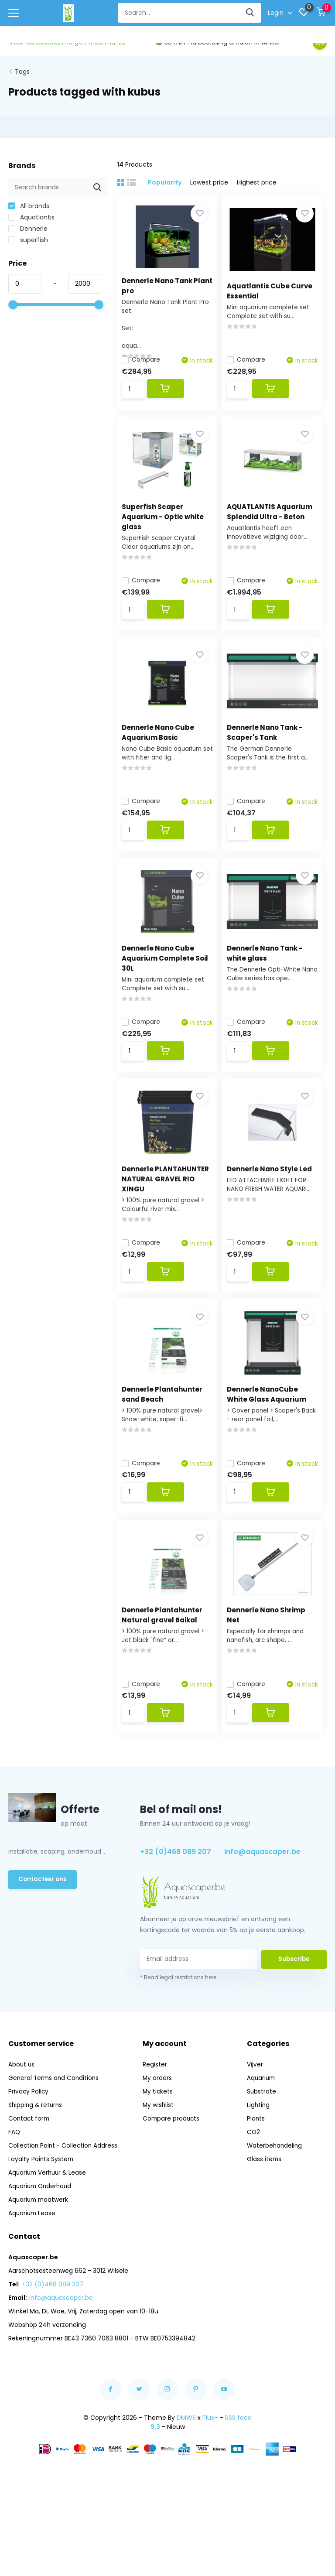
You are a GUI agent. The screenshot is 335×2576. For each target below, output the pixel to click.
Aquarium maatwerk (39, 2238)
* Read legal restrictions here (178, 2016)
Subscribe (294, 1998)
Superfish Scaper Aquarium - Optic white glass (167, 519)
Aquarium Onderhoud (41, 2225)
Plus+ (210, 2457)
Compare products (173, 2157)
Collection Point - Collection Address (64, 2184)
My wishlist (160, 2144)
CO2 (253, 2171)
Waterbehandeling (275, 2184)
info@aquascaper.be (262, 1891)
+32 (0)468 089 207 (175, 1891)
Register (156, 2103)
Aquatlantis (31, 213)
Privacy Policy (28, 2130)
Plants (256, 2157)
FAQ (14, 2171)
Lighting (258, 2144)
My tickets (159, 2130)
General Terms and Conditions (55, 2117)
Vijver (255, 2103)
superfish (28, 236)
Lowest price (209, 178)
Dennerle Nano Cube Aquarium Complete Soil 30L (162, 973)
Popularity (164, 178)
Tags (22, 68)
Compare (145, 356)
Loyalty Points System (41, 2198)
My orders (159, 2117)
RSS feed (238, 2457)
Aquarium (262, 2117)
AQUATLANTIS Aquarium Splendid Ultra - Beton (269, 519)
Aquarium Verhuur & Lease (48, 2211)
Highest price (257, 178)
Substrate (262, 2130)
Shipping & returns (36, 2144)
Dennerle (28, 225)
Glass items (264, 2198)
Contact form (29, 2157)
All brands (28, 202)
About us (21, 2103)
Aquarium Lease (32, 2252)
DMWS (186, 2457)
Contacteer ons (43, 1919)
